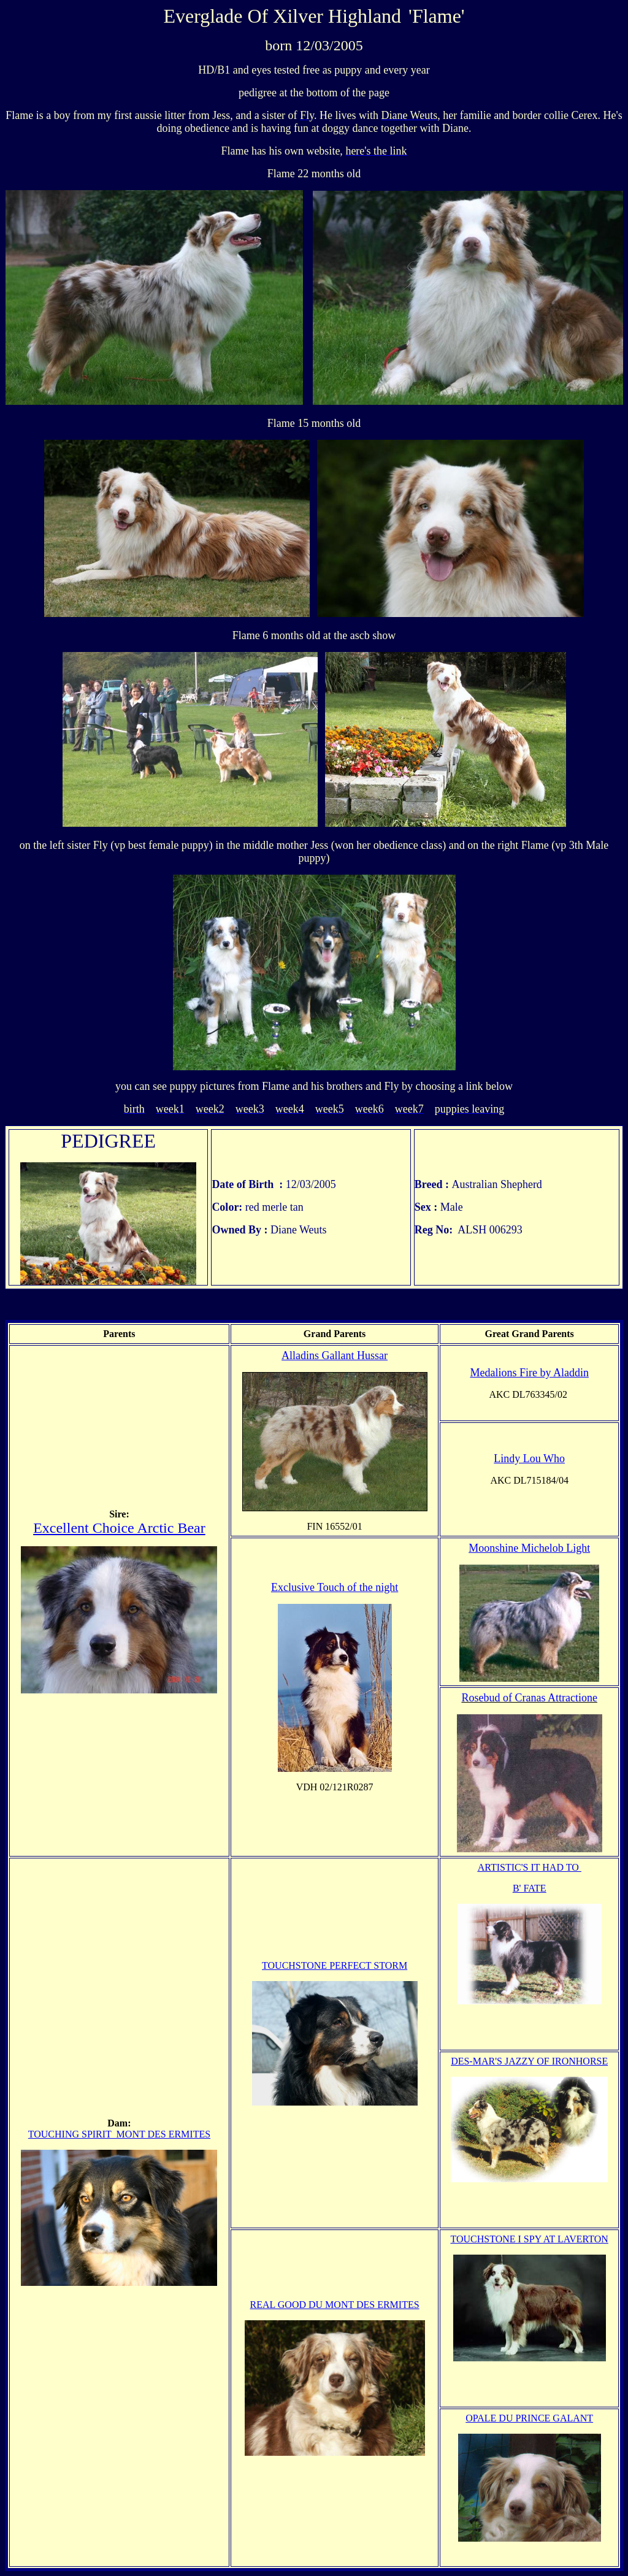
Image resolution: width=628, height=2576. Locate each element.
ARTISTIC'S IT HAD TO (529, 1867)
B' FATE (529, 1888)
